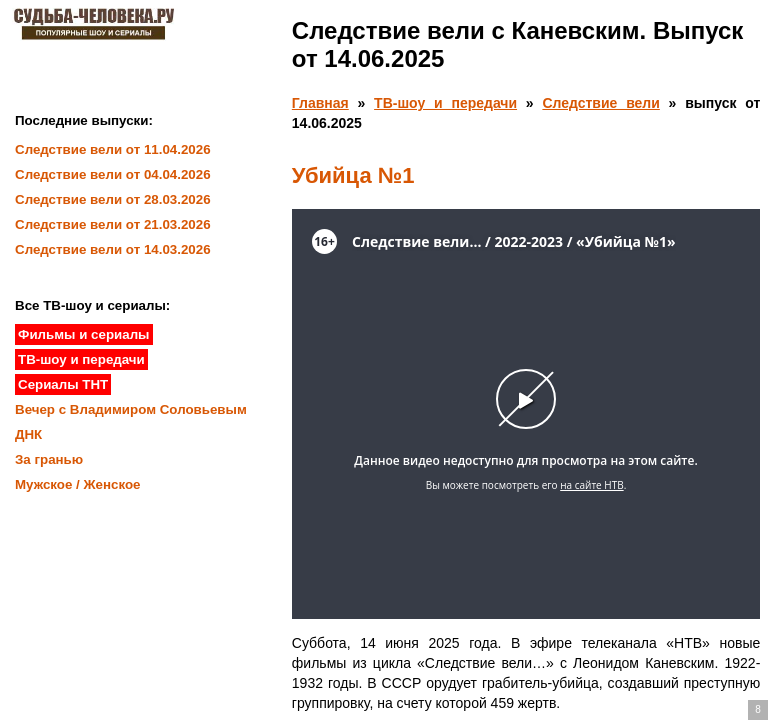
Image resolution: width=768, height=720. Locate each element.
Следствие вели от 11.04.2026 (113, 149)
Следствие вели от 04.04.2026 (113, 174)
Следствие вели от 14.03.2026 (113, 249)
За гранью (49, 459)
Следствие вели (600, 103)
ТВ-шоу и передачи (445, 103)
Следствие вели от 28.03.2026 (113, 199)
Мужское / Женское (78, 484)
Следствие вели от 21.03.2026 (113, 224)
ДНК (28, 434)
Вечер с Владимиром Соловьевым (131, 409)
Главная (320, 103)
